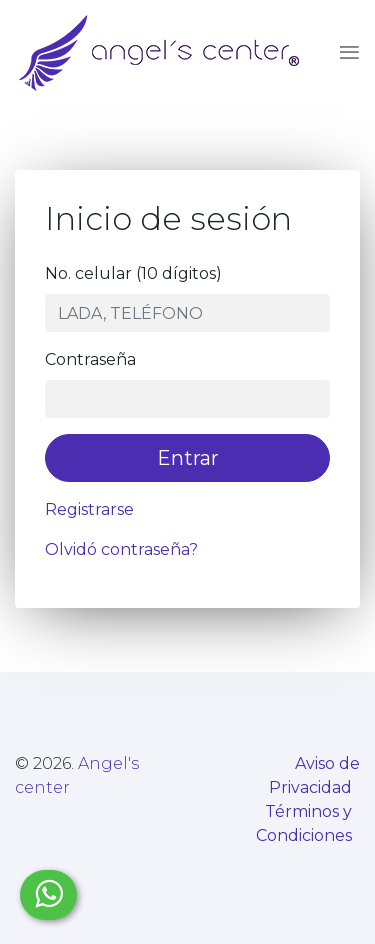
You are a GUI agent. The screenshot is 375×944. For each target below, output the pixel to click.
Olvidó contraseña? (121, 549)
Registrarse (89, 509)
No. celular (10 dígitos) (133, 273)
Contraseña (90, 359)
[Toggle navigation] (343, 53)
